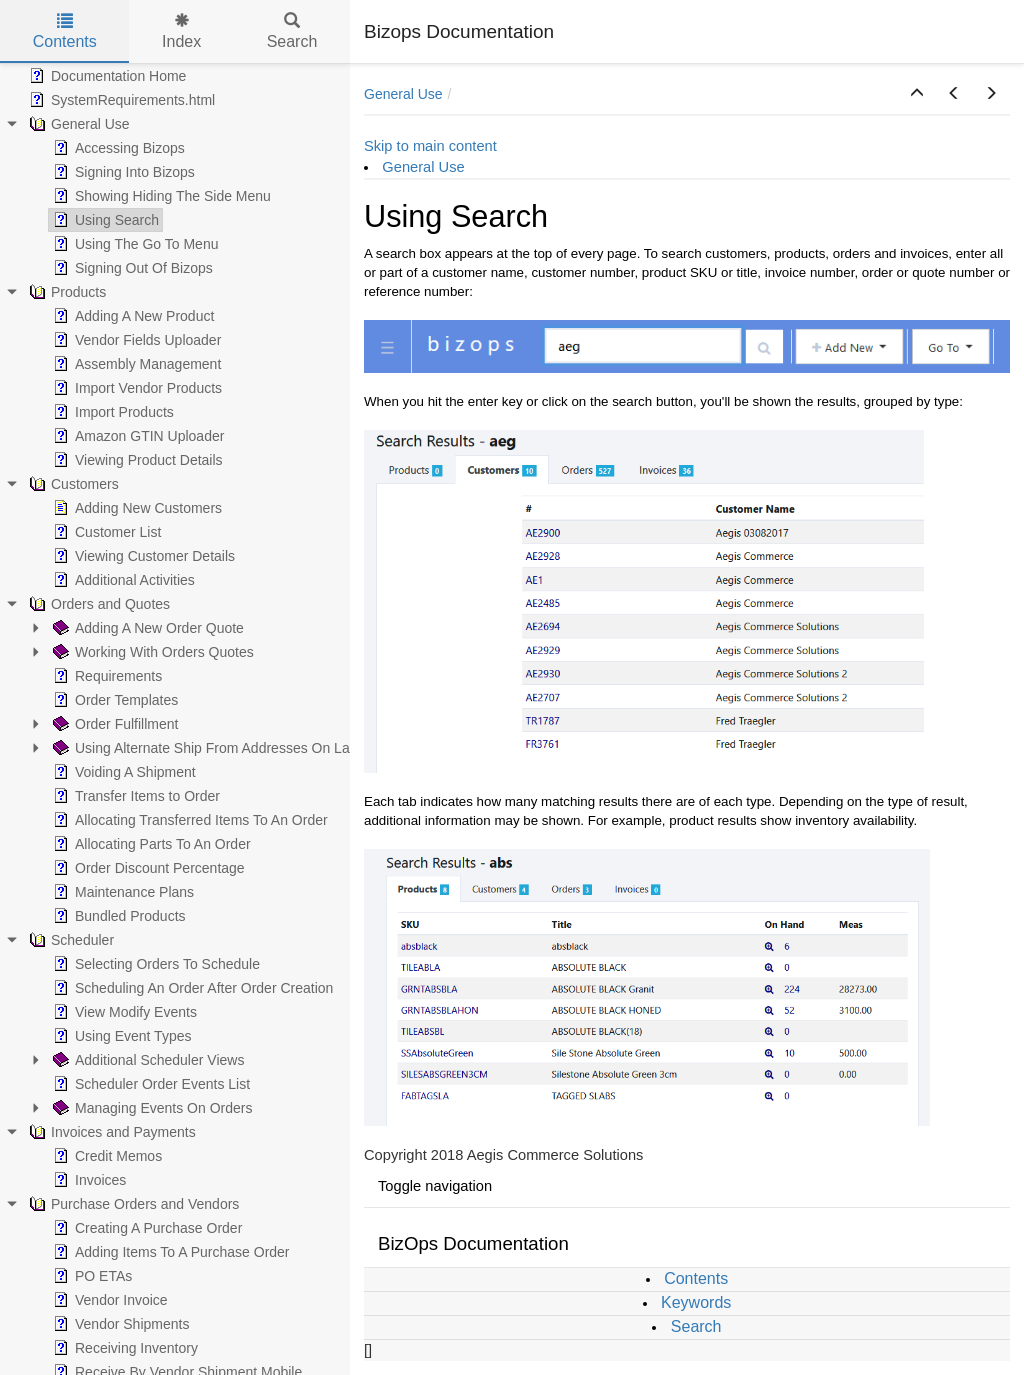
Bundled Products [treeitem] (117, 916)
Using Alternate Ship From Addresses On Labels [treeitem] (212, 748)
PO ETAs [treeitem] (90, 1276)
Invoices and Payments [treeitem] (110, 1132)
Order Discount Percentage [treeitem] (147, 868)
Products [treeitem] (65, 292)
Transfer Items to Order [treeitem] (134, 796)
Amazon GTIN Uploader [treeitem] (136, 436)
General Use (403, 94)
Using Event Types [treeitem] (120, 1036)
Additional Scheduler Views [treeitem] (146, 1060)
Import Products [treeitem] (111, 412)
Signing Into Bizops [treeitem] (122, 172)
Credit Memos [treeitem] (105, 1156)
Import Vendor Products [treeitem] (135, 388)
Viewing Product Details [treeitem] (136, 460)
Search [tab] (292, 31)
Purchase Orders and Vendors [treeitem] (132, 1204)
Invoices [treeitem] (87, 1180)
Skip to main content (430, 146)
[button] (917, 94)
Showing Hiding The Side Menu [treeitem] (160, 196)
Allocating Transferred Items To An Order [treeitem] (188, 820)
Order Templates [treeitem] (113, 700)
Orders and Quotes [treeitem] (97, 604)
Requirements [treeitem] (105, 676)
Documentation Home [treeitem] (105, 76)
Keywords (696, 1302)
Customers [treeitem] (72, 484)
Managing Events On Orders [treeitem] (150, 1108)
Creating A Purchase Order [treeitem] (145, 1228)
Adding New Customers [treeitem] (135, 508)
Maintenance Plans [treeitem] (121, 892)
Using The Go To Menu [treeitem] (133, 244)
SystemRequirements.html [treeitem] (120, 100)
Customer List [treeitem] (105, 532)
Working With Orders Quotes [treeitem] (151, 652)
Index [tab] (181, 31)
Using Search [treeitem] (104, 220)
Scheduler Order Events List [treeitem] (149, 1084)
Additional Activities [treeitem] (122, 580)
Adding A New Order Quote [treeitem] (146, 628)
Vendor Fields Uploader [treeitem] (135, 340)
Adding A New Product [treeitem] (131, 316)
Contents (696, 1278)
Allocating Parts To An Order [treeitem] (150, 844)
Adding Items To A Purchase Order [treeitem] (169, 1252)
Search (696, 1326)
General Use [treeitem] (77, 124)
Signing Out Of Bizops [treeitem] (131, 268)
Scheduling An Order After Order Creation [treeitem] (191, 988)
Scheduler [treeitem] (69, 940)
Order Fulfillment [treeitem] (113, 724)
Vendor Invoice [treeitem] (108, 1300)
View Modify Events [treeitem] (123, 1012)
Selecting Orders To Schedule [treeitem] (154, 964)
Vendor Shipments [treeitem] (119, 1324)
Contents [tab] (65, 31)
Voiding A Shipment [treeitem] (122, 772)
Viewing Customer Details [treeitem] (142, 556)
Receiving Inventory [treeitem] (123, 1348)
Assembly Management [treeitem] (135, 364)
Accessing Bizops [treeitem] (117, 148)
